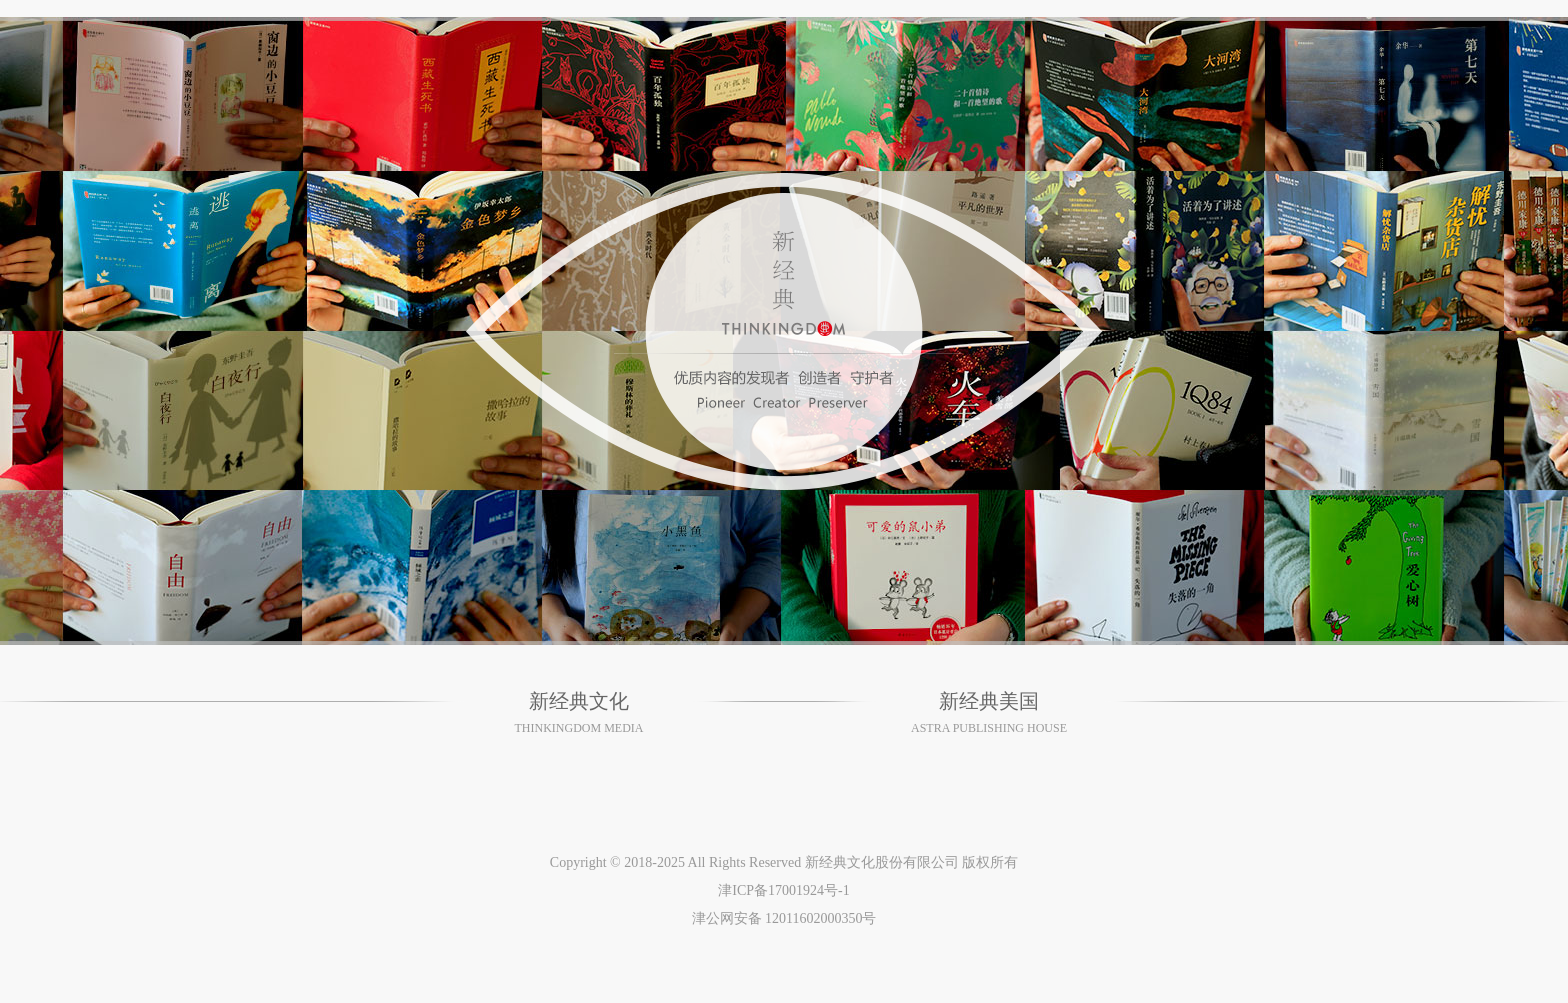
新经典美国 (989, 701)
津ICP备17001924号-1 (783, 890)
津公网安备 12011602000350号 (784, 918)
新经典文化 (579, 701)
